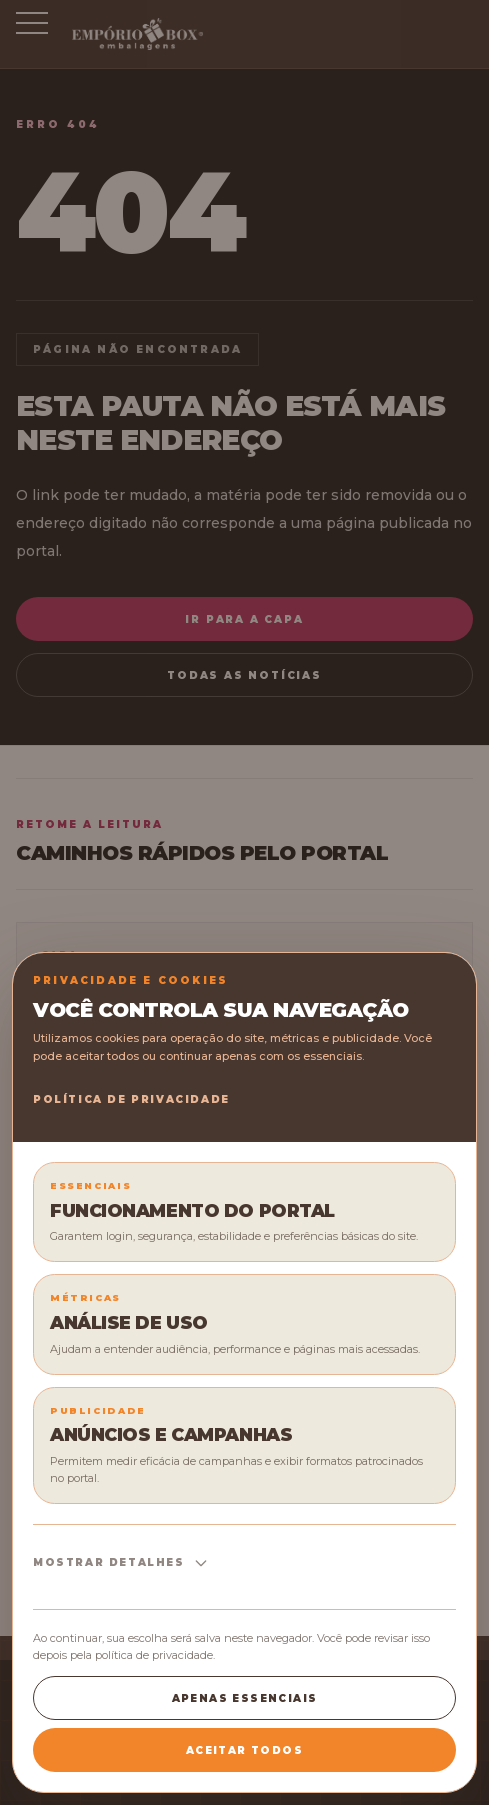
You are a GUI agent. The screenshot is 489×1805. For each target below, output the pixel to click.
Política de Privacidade (131, 1099)
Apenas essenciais (245, 1698)
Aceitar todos (244, 1750)
